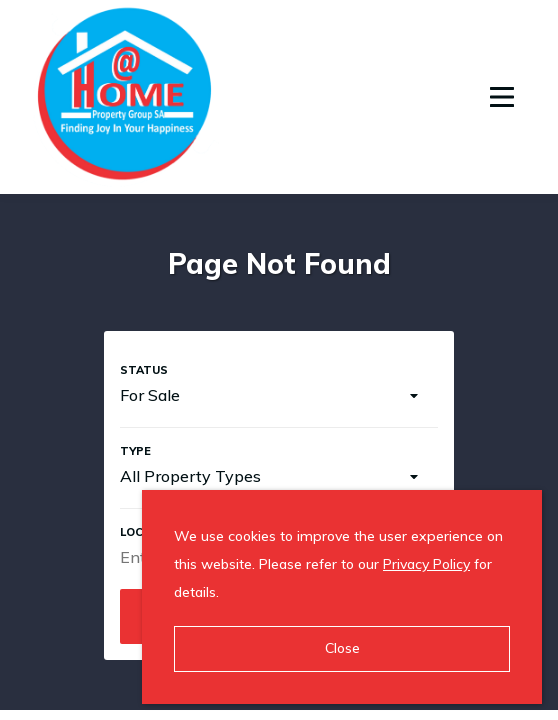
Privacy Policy (426, 564)
